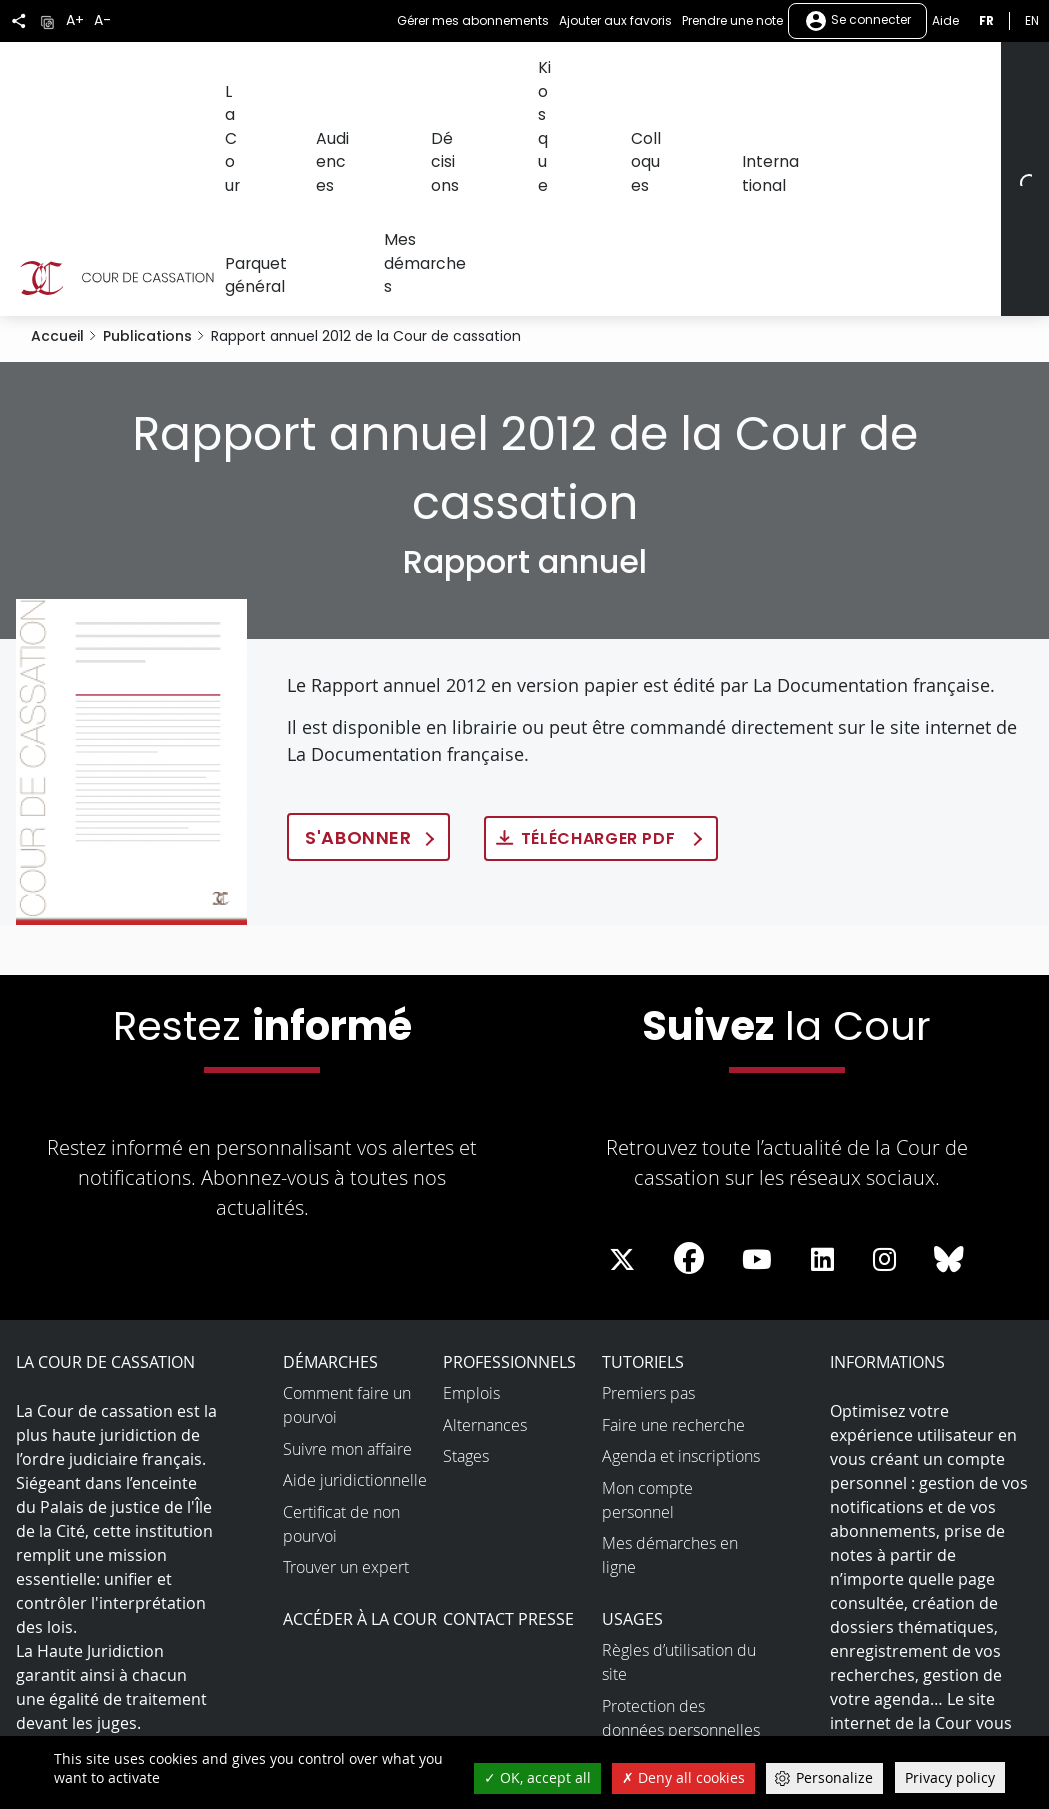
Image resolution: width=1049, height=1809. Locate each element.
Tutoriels (643, 1162)
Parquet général (796, 77)
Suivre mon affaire (347, 1249)
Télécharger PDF (600, 639)
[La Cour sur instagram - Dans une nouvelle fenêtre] (884, 1060)
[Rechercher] (1020, 79)
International (676, 77)
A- (102, 20)
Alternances (485, 1225)
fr (986, 20)
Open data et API (662, 1617)
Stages (466, 1256)
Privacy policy (950, 1777)
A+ (75, 20)
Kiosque (498, 77)
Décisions (419, 77)
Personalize (834, 1777)
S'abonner (358, 638)
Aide (945, 20)
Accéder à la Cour (360, 1419)
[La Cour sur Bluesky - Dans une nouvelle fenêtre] (949, 1060)
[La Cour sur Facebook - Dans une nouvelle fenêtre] (689, 1058)
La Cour (248, 77)
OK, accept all (537, 1777)
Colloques (578, 77)
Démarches (330, 1162)
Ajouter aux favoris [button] (615, 20)
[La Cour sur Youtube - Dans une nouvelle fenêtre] (757, 1060)
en (1032, 20)
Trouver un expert (346, 1367)
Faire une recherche (673, 1225)
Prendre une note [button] (732, 20)
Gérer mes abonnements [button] (473, 20)
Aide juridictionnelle (355, 1280)
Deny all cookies (683, 1777)
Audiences (330, 77)
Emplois (471, 1193)
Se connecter (857, 21)
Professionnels (509, 1162)
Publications (147, 136)
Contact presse (508, 1419)
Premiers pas (648, 1193)
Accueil (57, 136)
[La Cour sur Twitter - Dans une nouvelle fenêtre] (622, 1060)
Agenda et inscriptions (681, 1256)
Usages (632, 1419)
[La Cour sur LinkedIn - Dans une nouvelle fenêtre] (822, 1060)
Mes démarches (927, 77)
